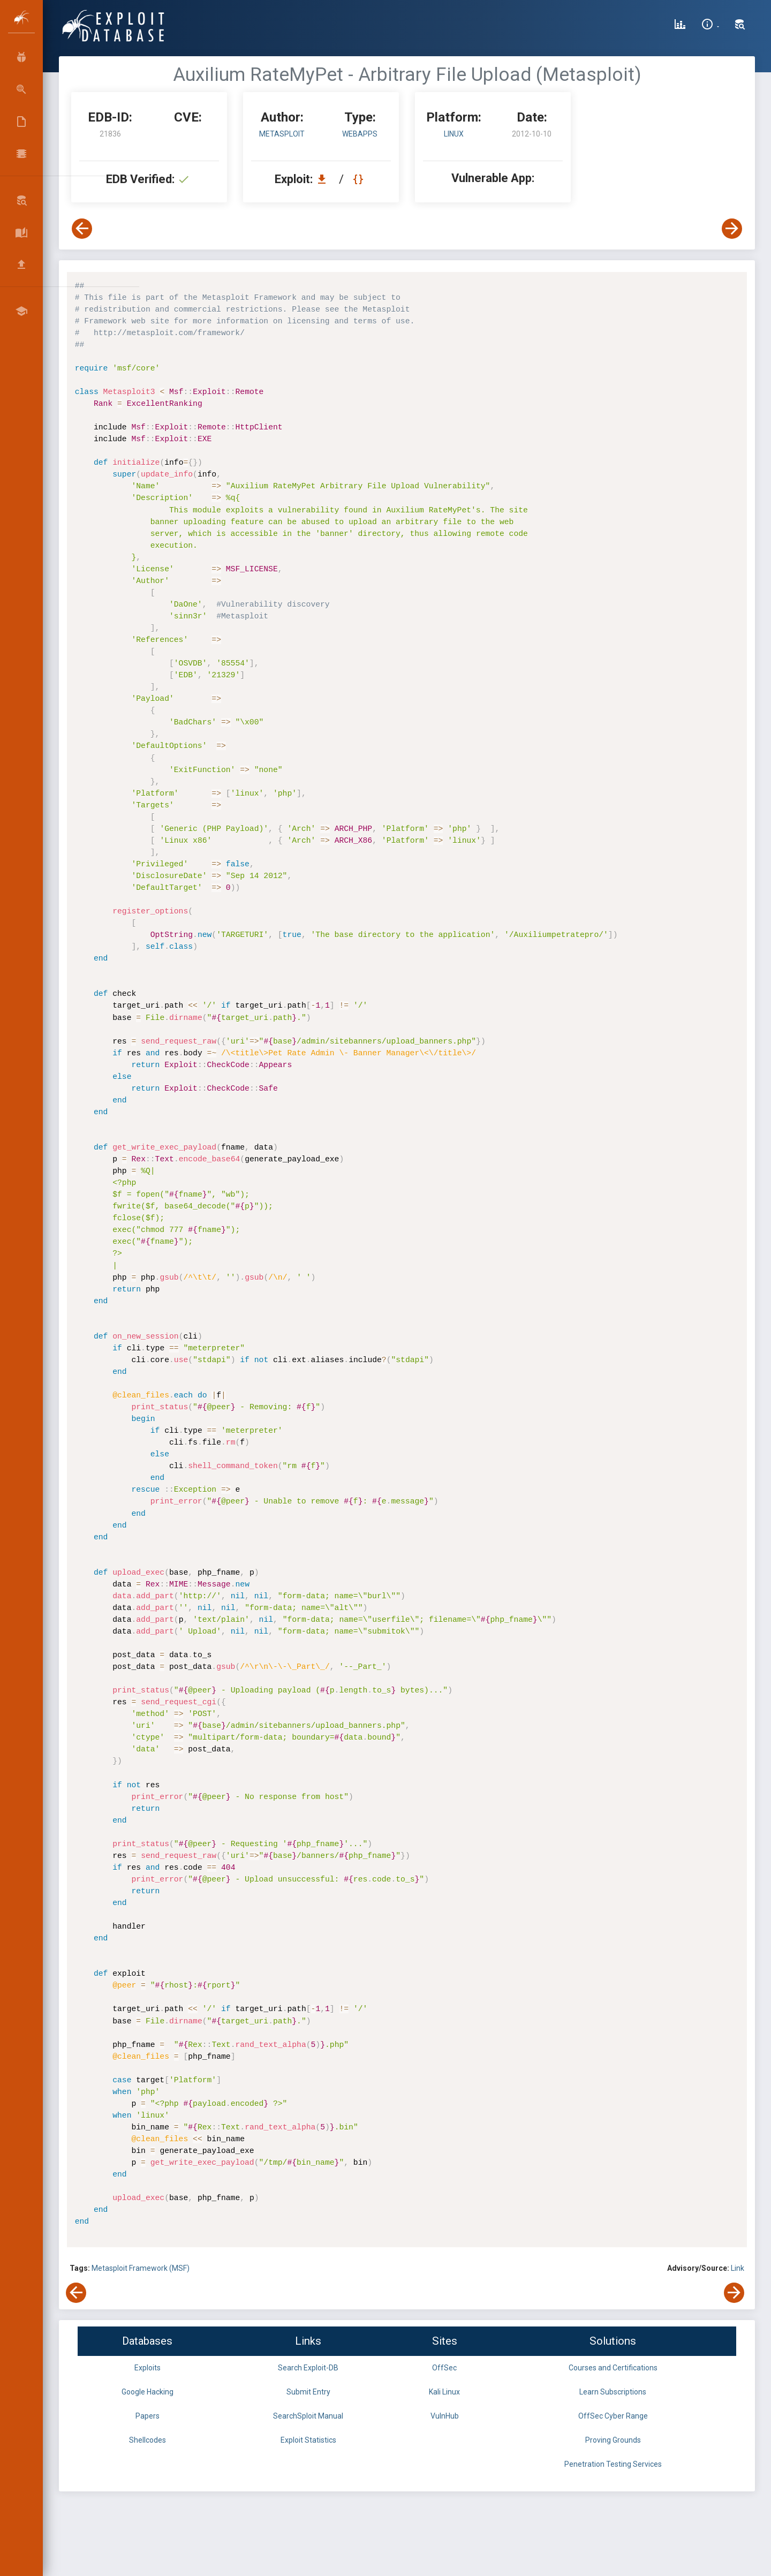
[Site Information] (710, 26)
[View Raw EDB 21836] (359, 179)
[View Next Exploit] (732, 228)
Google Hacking (147, 2392)
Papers (147, 2416)
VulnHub (444, 2416)
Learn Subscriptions (612, 2392)
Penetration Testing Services (613, 2464)
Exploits (147, 2367)
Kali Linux (444, 2392)
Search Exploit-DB (308, 2367)
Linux (454, 134)
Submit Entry (308, 2392)
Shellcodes (147, 2440)
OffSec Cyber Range (613, 2416)
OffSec (444, 2367)
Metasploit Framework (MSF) (141, 2268)
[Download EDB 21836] (324, 179)
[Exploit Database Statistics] (680, 26)
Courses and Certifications (613, 2367)
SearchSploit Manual (308, 2416)
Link (737, 2268)
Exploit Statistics (308, 2440)
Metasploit (282, 134)
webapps (359, 134)
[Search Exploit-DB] (740, 26)
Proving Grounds (613, 2440)
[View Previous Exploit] (82, 228)
